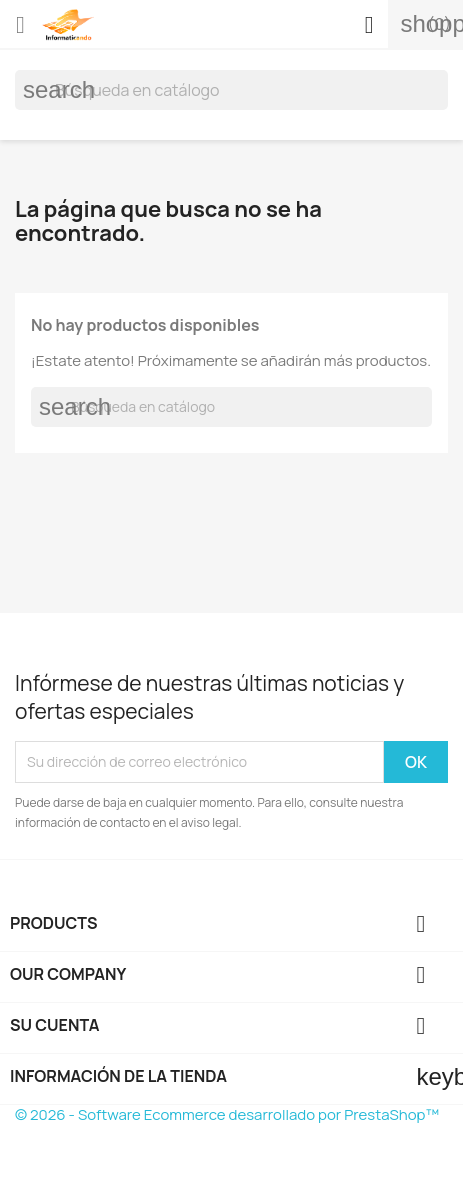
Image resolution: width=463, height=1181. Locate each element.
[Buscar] (231, 90)
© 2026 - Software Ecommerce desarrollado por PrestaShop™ (227, 1114)
